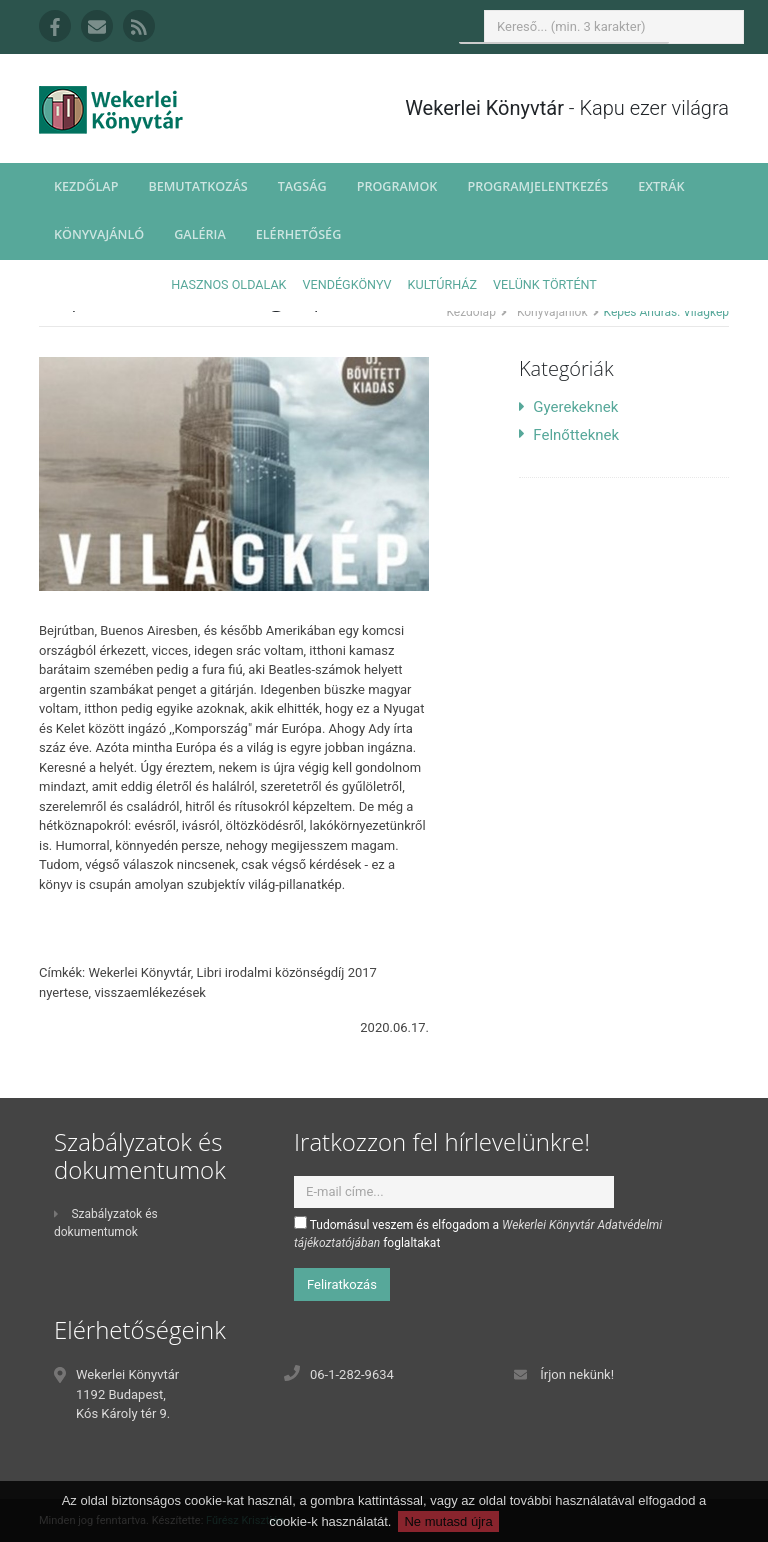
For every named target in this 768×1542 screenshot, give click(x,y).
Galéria (200, 234)
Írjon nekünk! (577, 1374)
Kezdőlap (86, 186)
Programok (397, 186)
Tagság (302, 186)
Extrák (661, 186)
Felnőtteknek (569, 435)
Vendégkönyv (347, 284)
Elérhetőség (299, 234)
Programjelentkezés (537, 186)
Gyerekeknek (568, 407)
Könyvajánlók (552, 312)
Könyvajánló (99, 234)
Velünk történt (545, 284)
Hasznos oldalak (228, 284)
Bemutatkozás (197, 186)
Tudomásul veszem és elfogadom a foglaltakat (478, 1233)
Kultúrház (442, 284)
